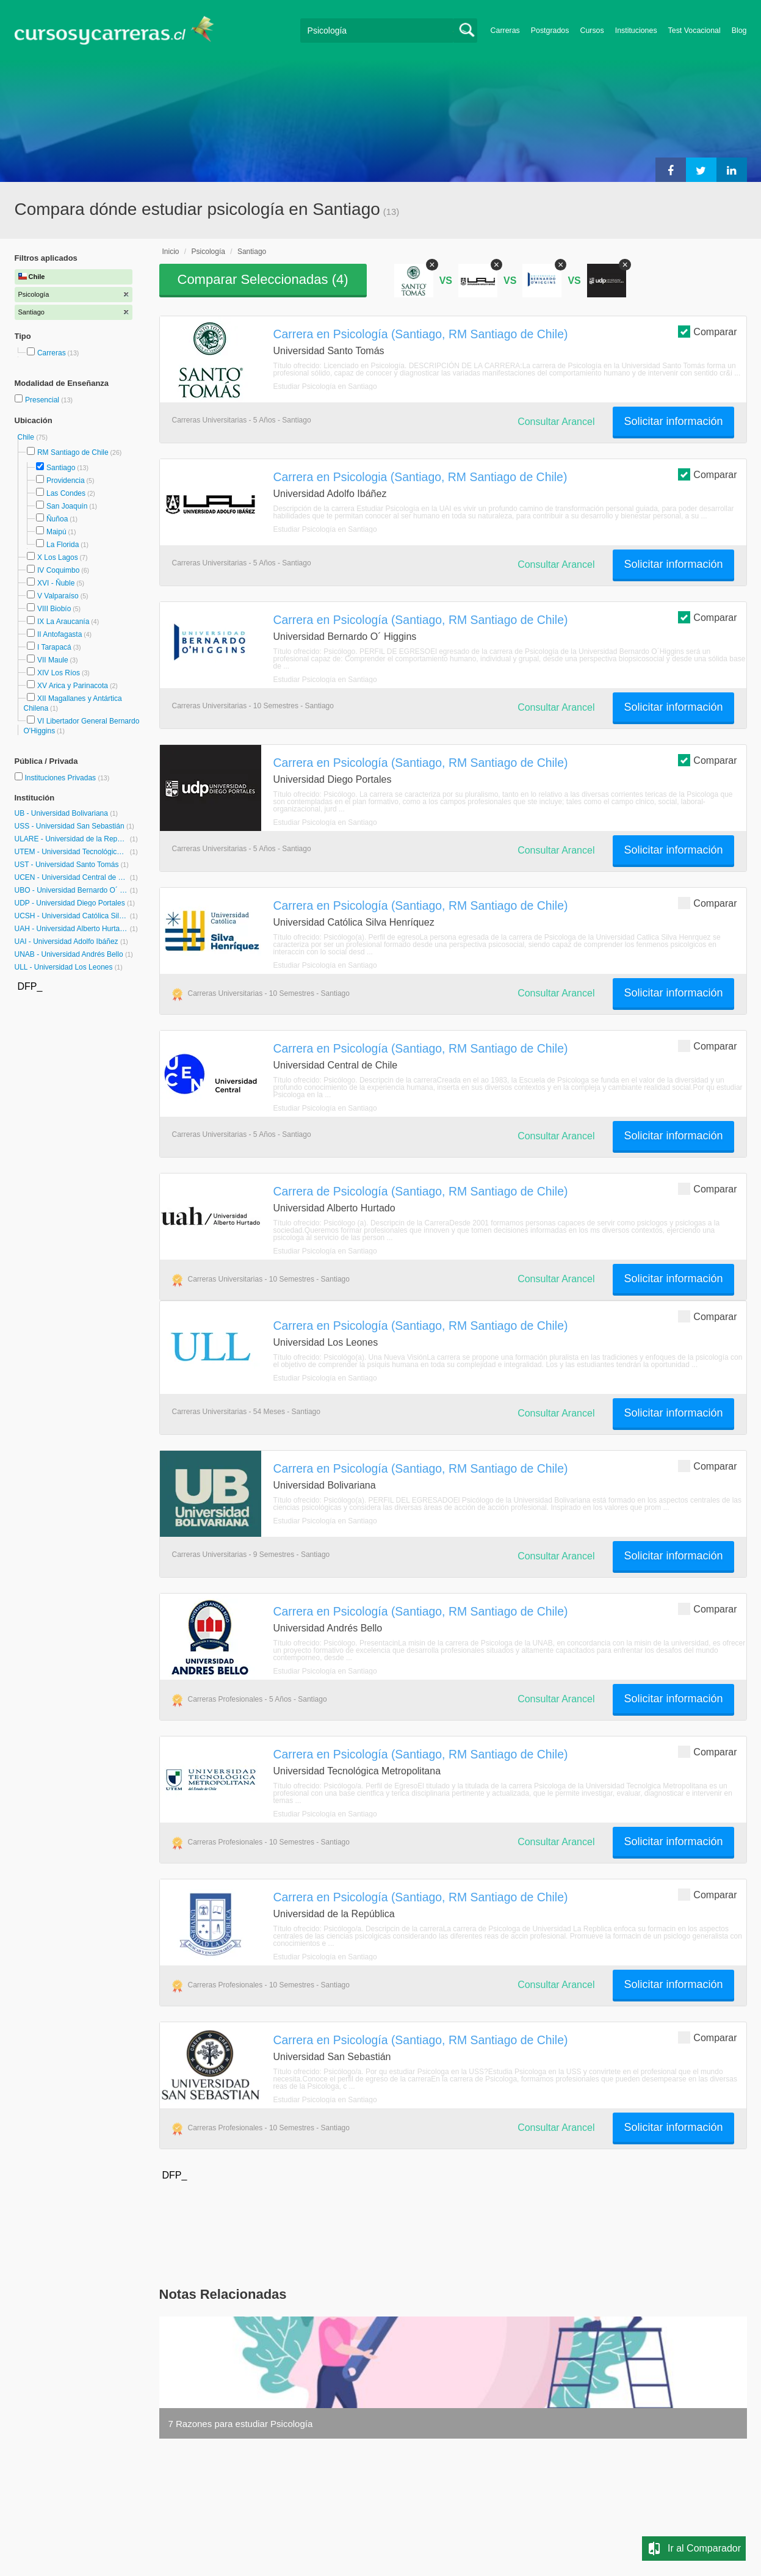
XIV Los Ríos (58, 673)
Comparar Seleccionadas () (263, 279)
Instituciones (636, 30)
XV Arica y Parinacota (72, 685)
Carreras (505, 30)
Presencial (43, 400)
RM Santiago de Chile (73, 452)
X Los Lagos (57, 557)
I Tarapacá (54, 647)
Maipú (56, 532)
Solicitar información (673, 421)
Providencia (65, 480)
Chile (27, 437)
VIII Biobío (54, 608)
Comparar (707, 331)
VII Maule (52, 660)
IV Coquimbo (58, 570)
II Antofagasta (59, 634)
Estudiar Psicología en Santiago (325, 386)
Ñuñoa (57, 519)
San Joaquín (66, 506)
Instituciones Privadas (66, 778)
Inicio (170, 251)
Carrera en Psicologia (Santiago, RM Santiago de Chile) (420, 477)
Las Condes (65, 493)
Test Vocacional (694, 30)
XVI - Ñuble (55, 583)
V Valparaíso (58, 596)
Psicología (208, 251)
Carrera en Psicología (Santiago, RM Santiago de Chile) (420, 334)
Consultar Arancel (556, 421)
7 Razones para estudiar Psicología (240, 2423)
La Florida (62, 544)
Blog (739, 30)
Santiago (60, 467)
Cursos (592, 30)
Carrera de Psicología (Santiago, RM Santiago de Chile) (420, 1191)
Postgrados (550, 30)
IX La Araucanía (63, 621)
